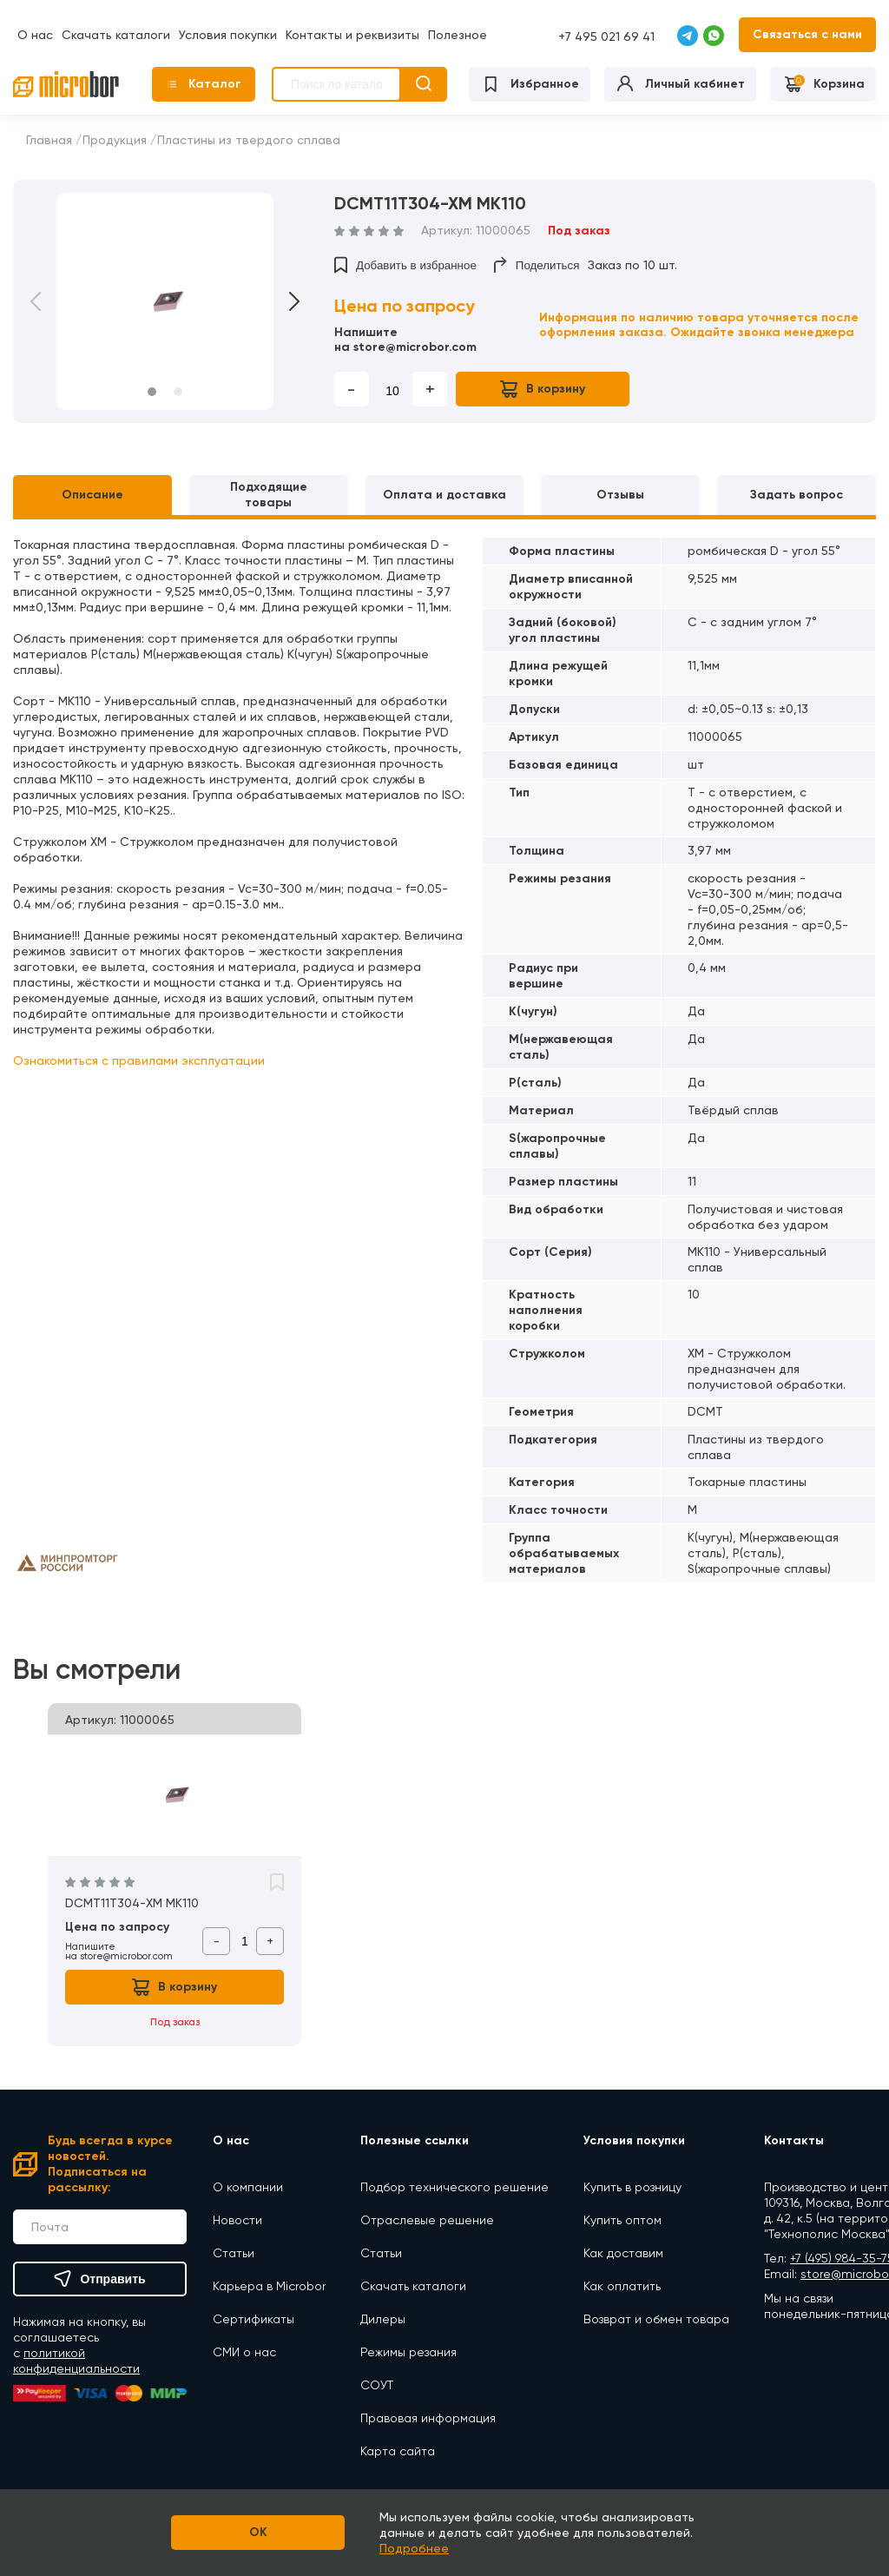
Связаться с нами (807, 34)
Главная (49, 140)
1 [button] (152, 391)
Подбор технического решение (454, 2187)
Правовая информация (428, 2418)
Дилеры (382, 2319)
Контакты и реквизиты (352, 35)
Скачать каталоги (116, 35)
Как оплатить (622, 2286)
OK (258, 2532)
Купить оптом (622, 2220)
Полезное (457, 35)
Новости (237, 2220)
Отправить (99, 2279)
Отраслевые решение (427, 2220)
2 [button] (178, 391)
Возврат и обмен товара (656, 2319)
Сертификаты (253, 2319)
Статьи (233, 2253)
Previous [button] (47, 301)
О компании (248, 2187)
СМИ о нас (244, 2352)
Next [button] (282, 301)
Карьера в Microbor (269, 2286)
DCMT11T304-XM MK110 (132, 1903)
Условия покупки (228, 35)
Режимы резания (408, 2352)
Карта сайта (397, 2451)
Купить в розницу (632, 2187)
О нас (35, 35)
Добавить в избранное (405, 265)
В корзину (542, 389)
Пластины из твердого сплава (248, 140)
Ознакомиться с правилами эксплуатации (139, 1060)
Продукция (114, 140)
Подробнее (414, 2548)
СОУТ (376, 2385)
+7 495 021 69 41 (606, 36)
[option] (164, 301)
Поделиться (537, 265)
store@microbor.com (415, 347)
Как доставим (623, 2253)
